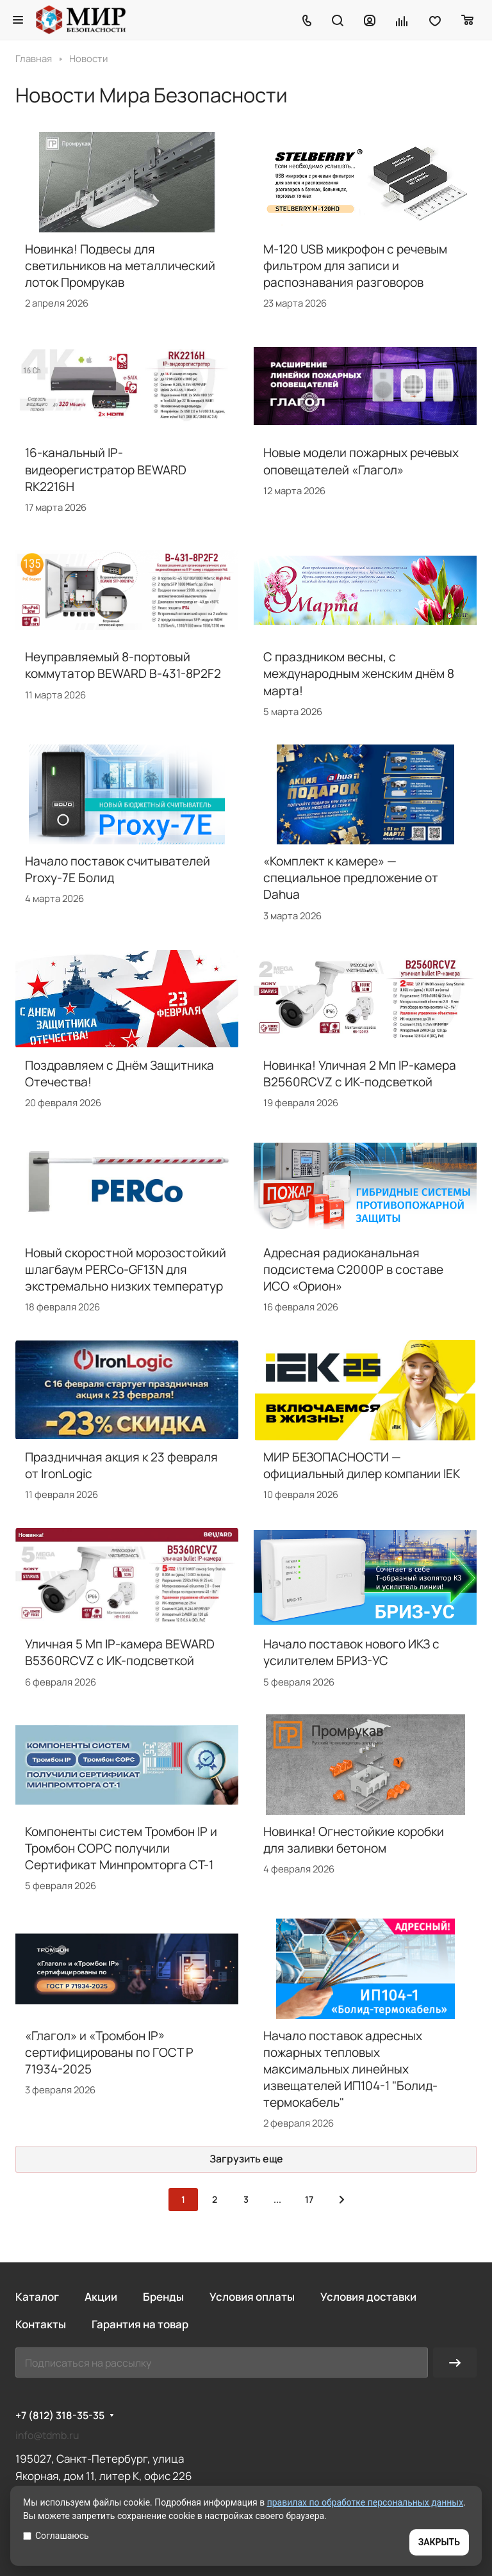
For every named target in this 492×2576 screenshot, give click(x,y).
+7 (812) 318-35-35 (59, 2416)
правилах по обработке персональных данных (365, 2502)
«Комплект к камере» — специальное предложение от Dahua (350, 878)
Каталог (37, 2296)
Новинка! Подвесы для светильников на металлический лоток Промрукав (120, 266)
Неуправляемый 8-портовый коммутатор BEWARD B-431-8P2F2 (123, 665)
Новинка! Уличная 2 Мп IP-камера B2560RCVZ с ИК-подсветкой (359, 1073)
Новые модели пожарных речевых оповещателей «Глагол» (361, 461)
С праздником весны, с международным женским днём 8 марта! (358, 673)
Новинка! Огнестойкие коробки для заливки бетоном (353, 1839)
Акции (101, 2296)
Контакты (40, 2324)
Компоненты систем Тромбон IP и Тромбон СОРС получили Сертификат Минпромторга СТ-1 (121, 1848)
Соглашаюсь (56, 2536)
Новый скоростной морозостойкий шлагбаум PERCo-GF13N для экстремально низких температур (125, 1269)
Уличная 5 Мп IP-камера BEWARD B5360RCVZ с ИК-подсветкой (120, 1652)
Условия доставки (368, 2296)
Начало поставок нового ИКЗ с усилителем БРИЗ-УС (351, 1652)
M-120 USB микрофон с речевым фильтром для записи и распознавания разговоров (355, 266)
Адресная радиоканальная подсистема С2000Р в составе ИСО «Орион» (353, 1269)
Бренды (163, 2296)
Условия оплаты (252, 2296)
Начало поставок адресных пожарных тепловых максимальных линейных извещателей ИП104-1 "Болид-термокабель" (350, 2069)
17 (309, 2199)
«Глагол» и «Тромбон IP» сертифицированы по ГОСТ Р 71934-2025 (109, 2052)
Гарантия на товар (140, 2324)
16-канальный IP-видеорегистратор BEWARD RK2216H (105, 469)
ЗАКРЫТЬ (439, 2542)
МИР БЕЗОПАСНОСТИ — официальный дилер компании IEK (361, 1465)
